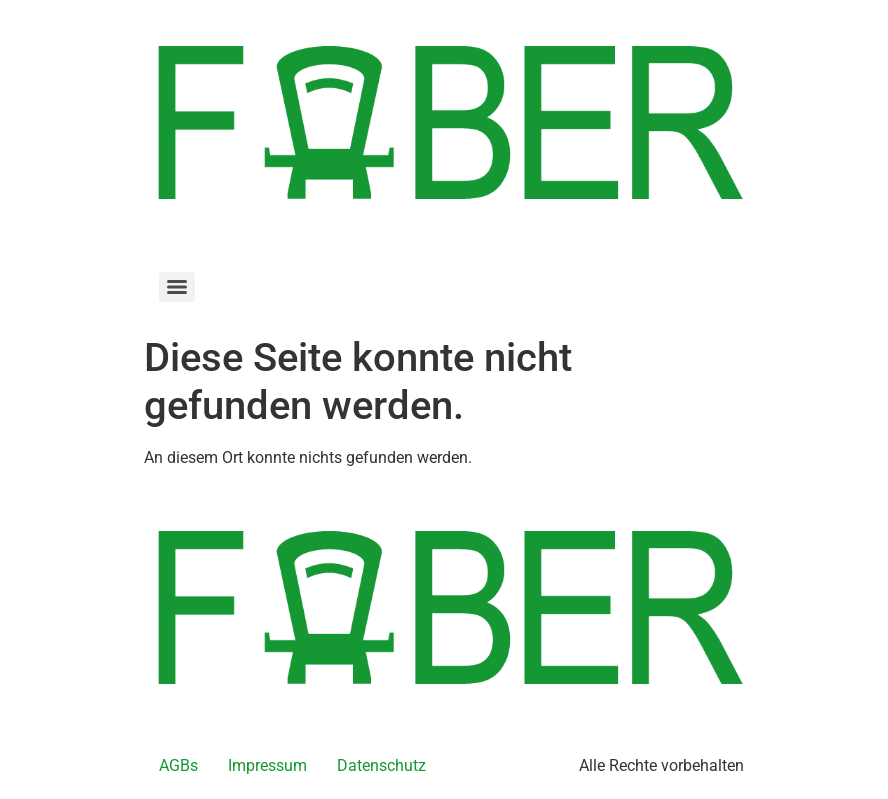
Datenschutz (381, 765)
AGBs (178, 765)
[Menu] (177, 287)
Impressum (267, 765)
